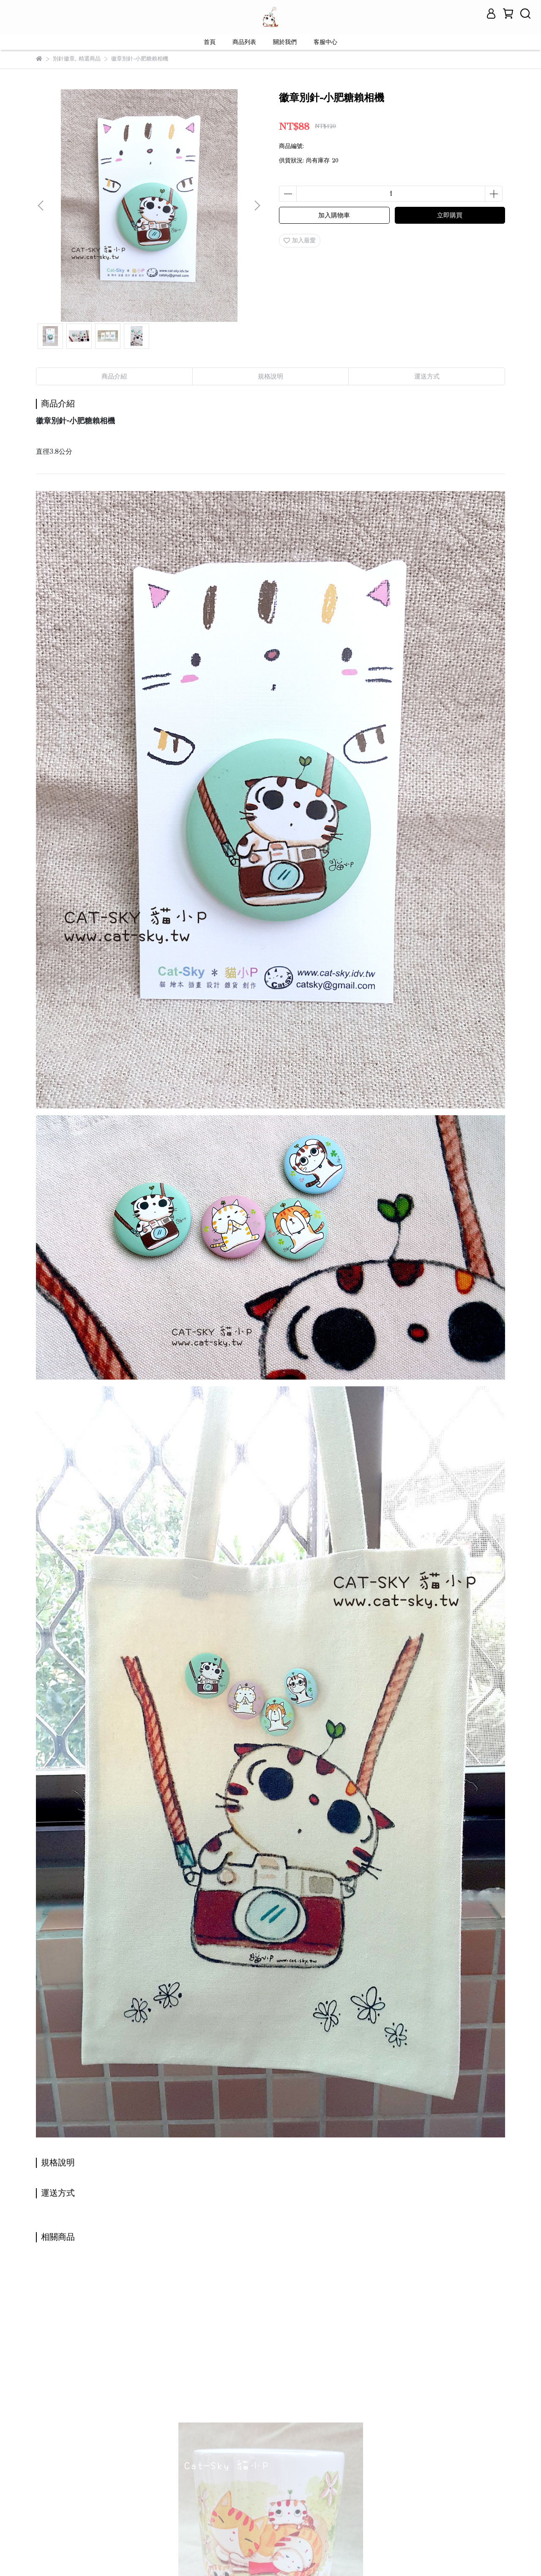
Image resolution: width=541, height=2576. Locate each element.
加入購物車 (334, 215)
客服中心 (325, 42)
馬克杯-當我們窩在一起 (88, 2389)
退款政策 (137, 2483)
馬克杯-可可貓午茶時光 (316, 2389)
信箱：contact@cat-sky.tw (70, 2523)
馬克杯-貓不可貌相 (195, 2389)
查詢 (42, 2483)
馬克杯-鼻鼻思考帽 (423, 2389)
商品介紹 (114, 376)
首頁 (210, 42)
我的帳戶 (103, 2483)
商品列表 (244, 42)
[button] (257, 205)
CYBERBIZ (220, 2554)
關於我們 (285, 42)
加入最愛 (300, 240)
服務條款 (171, 2483)
